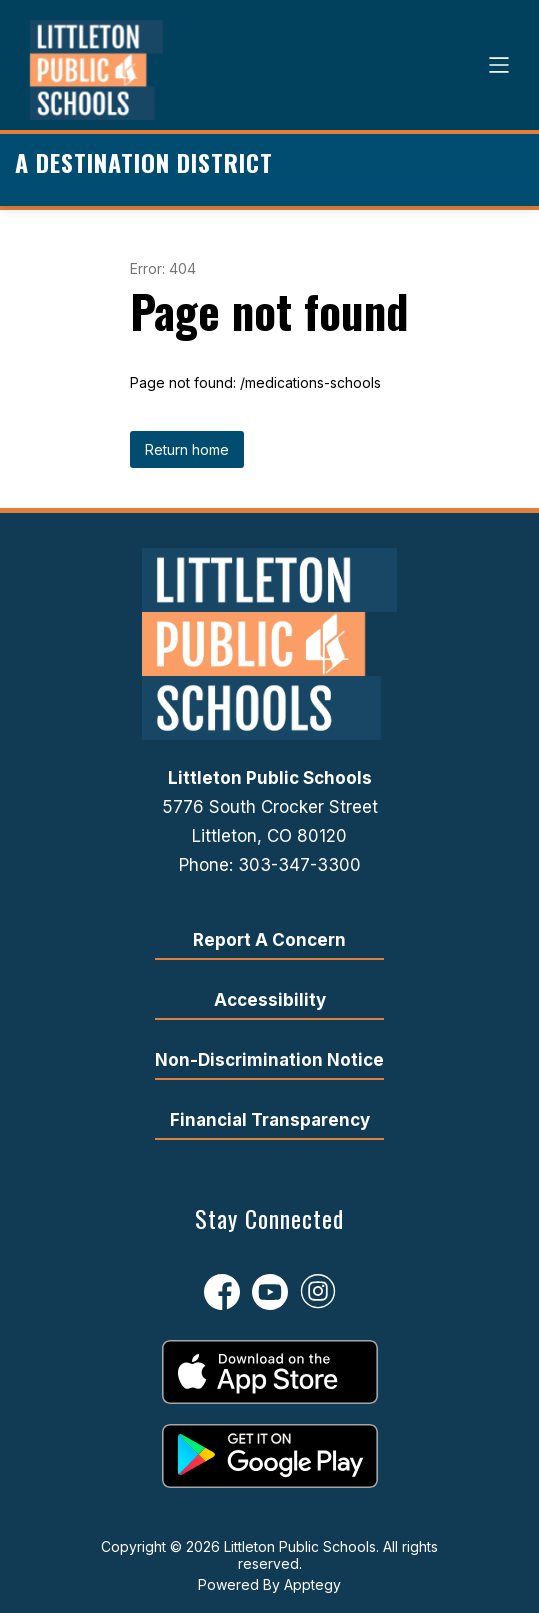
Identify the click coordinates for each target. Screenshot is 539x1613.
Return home (187, 449)
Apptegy (312, 1584)
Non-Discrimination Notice (269, 1060)
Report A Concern (269, 940)
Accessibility (270, 1000)
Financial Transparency (270, 1120)
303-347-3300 (299, 865)
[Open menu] (499, 65)
